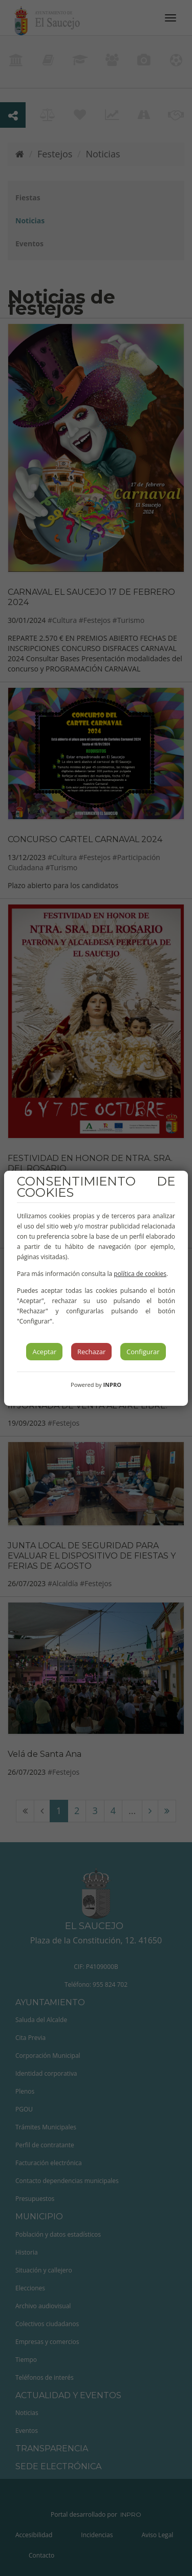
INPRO (112, 1384)
